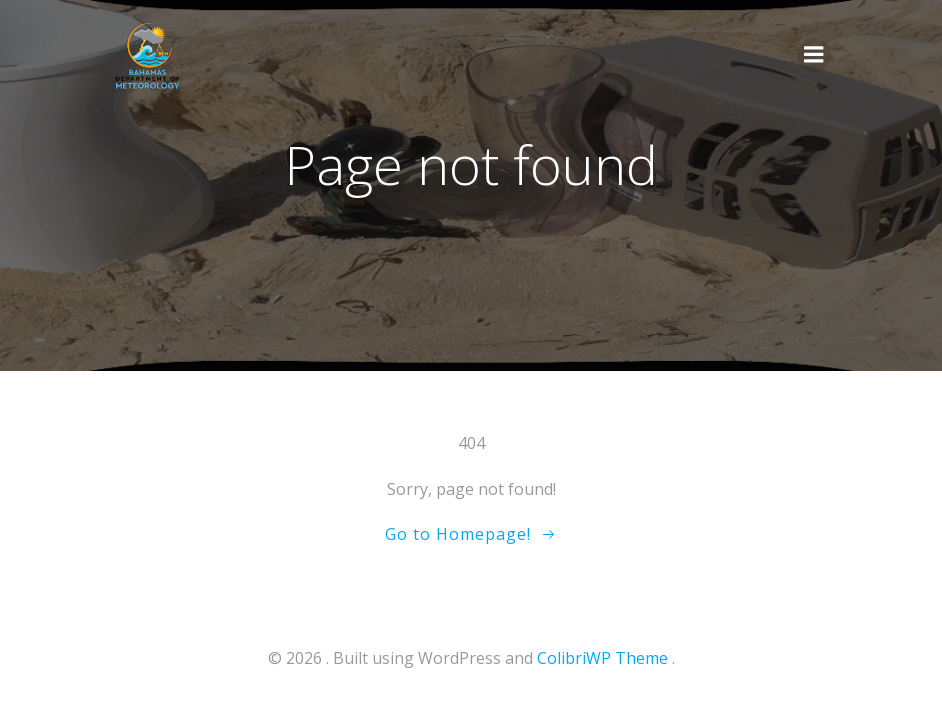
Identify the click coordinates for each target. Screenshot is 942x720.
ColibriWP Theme (602, 658)
